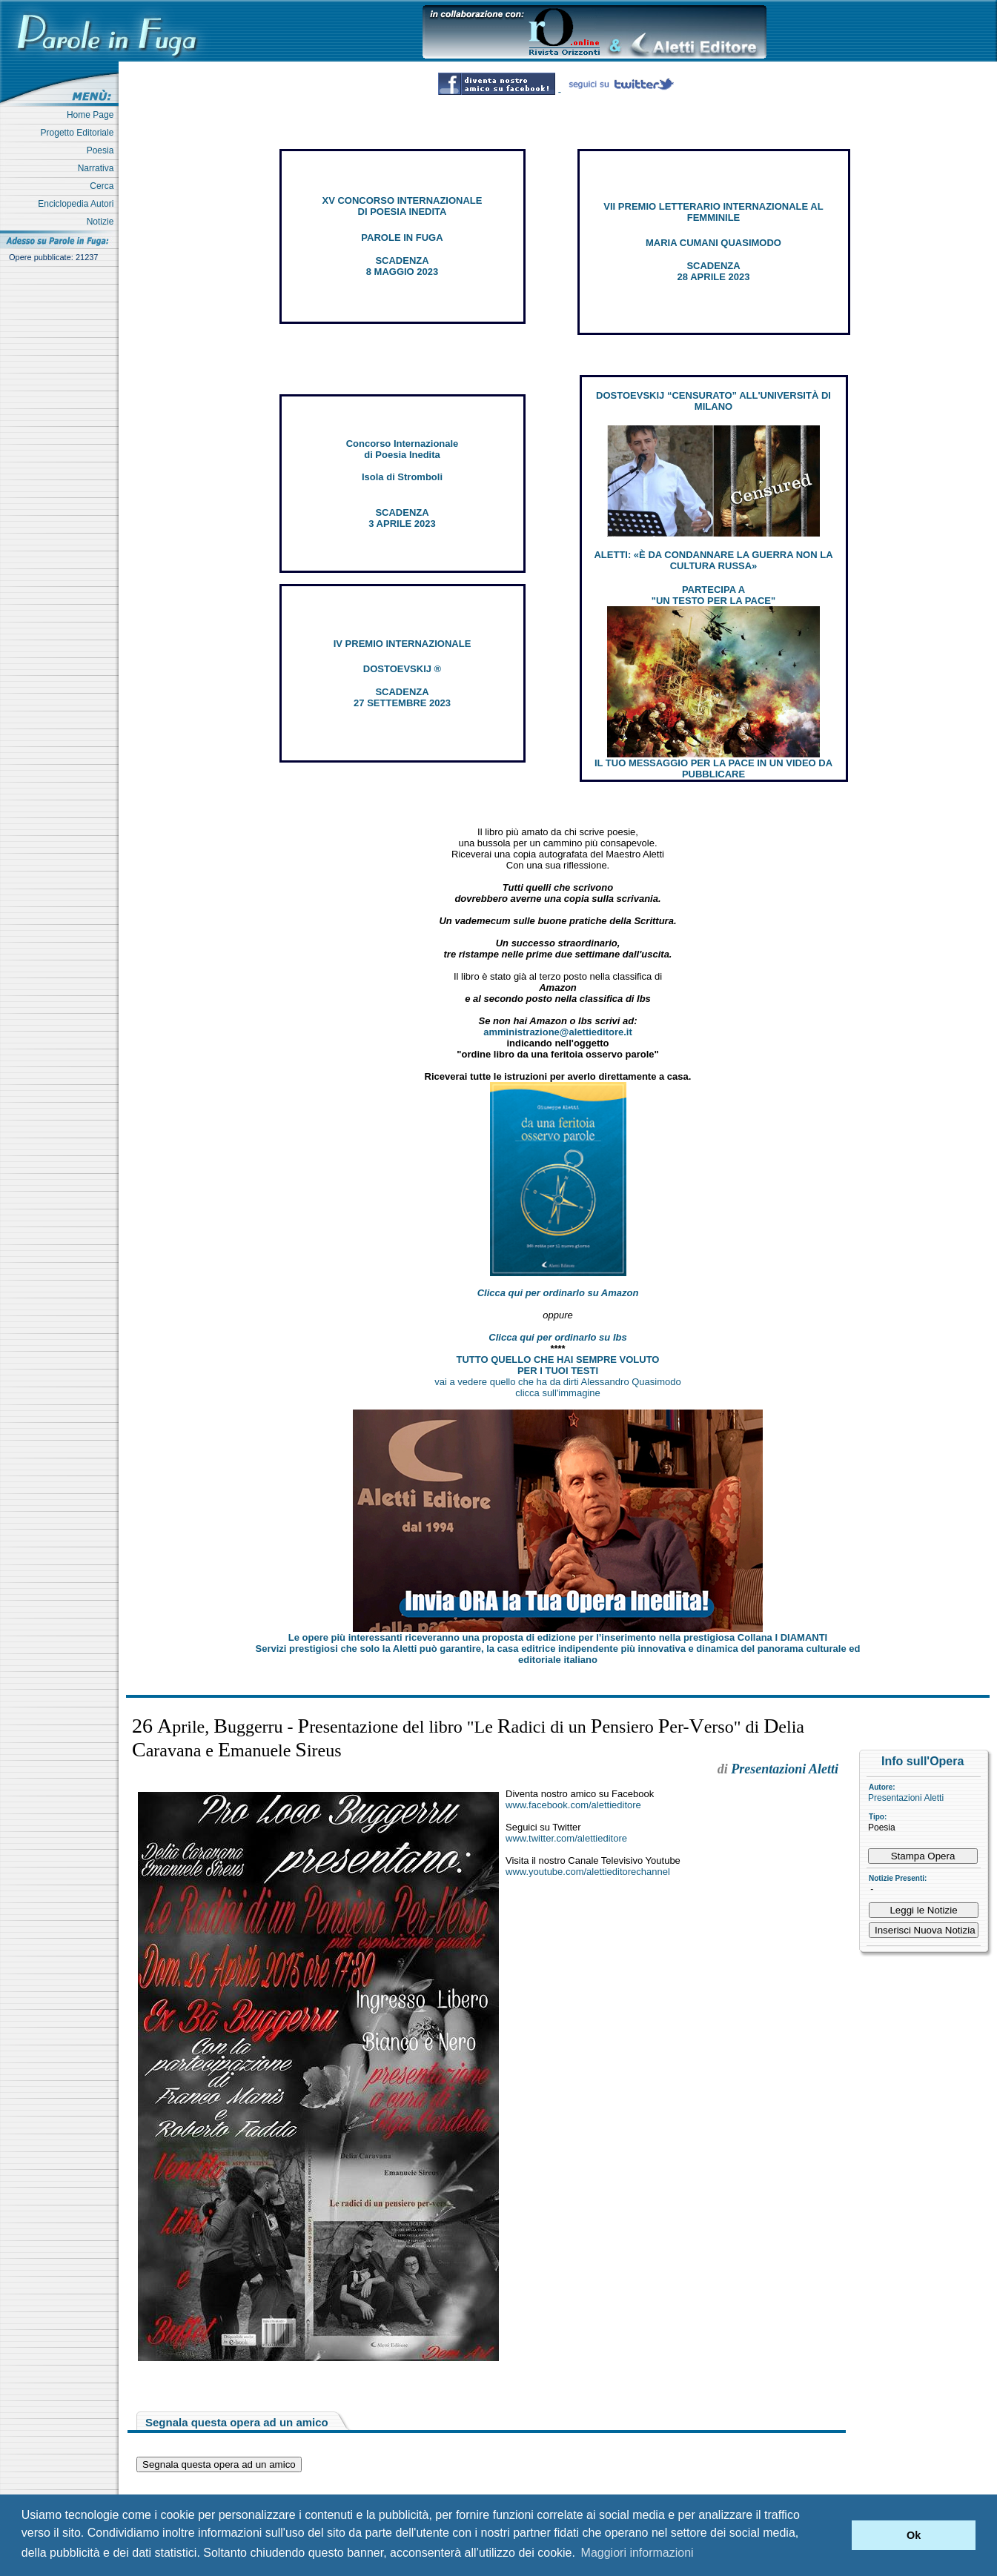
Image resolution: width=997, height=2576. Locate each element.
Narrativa (98, 168)
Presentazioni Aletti (906, 1798)
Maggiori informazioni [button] (637, 2552)
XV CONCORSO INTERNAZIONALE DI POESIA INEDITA (402, 206)
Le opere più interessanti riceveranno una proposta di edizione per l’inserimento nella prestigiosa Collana (557, 1637)
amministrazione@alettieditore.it (557, 1032)
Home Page (93, 115)
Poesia (103, 150)
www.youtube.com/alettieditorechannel (588, 1871)
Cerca (104, 186)
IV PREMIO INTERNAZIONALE (402, 643)
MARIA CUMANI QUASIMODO (713, 242)
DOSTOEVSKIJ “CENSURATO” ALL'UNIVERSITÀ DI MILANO (713, 401)
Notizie (103, 221)
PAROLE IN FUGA (402, 237)
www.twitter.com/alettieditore (566, 1838)
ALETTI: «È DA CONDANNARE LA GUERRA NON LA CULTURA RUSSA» (713, 560)
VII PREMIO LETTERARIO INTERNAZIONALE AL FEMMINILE (713, 212)
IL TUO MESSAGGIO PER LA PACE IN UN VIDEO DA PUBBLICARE (713, 768)
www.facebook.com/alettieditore (573, 1804)
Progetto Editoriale (80, 132)
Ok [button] (914, 2535)
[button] (837, 2535)
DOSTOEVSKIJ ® (402, 668)
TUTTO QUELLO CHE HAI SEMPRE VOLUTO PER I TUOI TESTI (558, 1365)
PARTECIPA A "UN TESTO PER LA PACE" (713, 595)
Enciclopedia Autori (78, 204)
